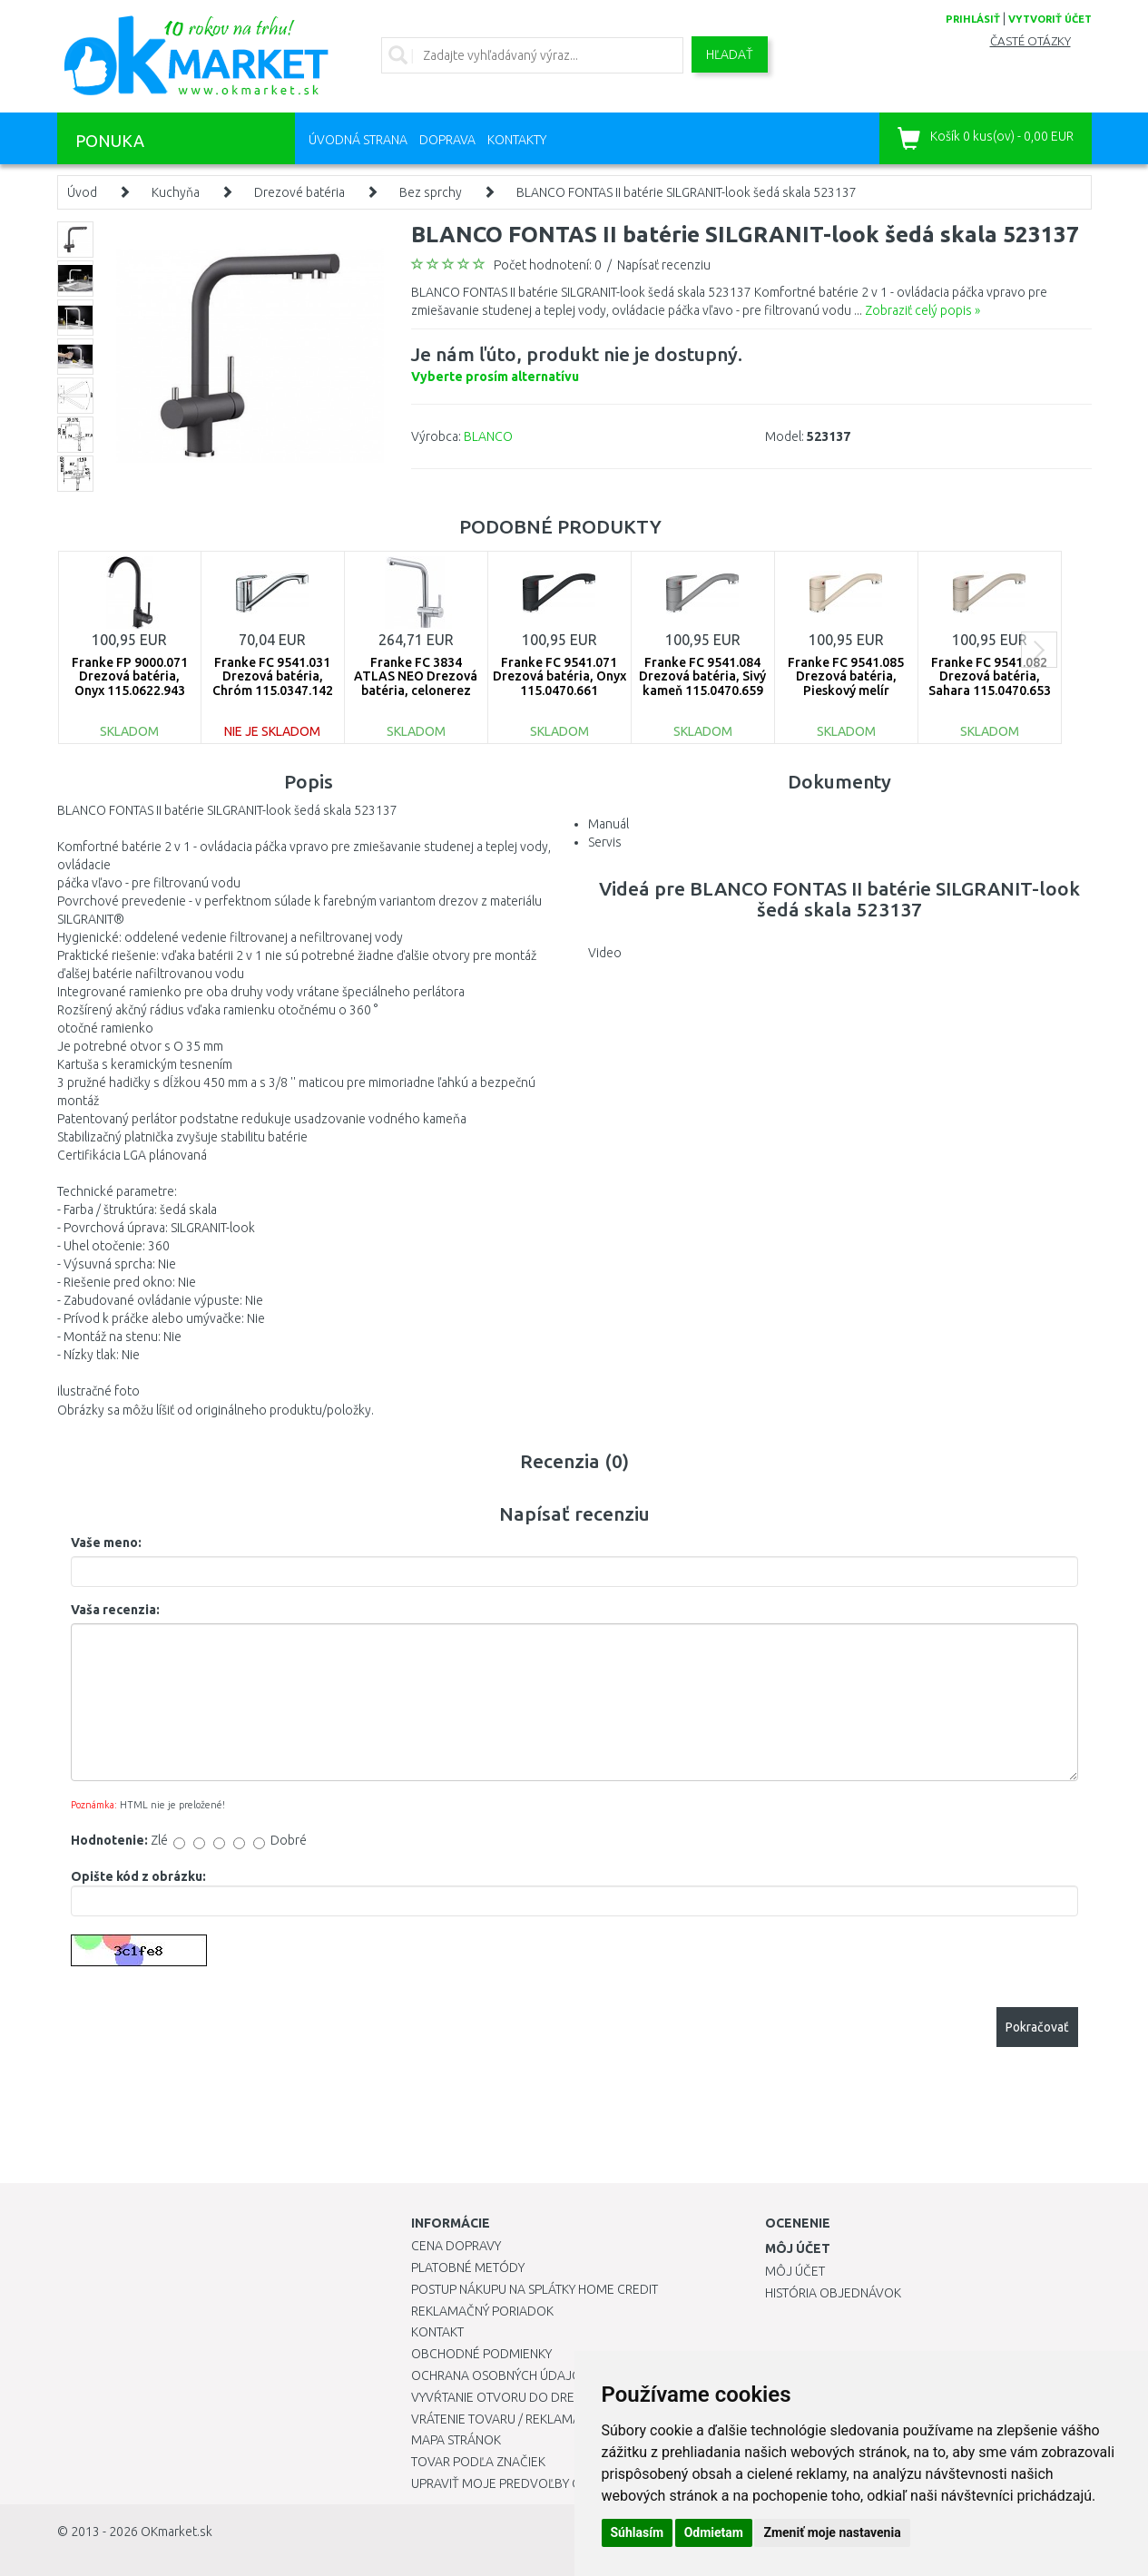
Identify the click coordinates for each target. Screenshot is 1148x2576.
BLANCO (488, 436)
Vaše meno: (106, 1542)
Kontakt (437, 2332)
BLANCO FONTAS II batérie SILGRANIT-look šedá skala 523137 (686, 192)
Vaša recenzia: (115, 1609)
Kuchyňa (176, 192)
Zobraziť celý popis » (922, 310)
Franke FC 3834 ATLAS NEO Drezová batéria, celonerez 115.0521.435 (415, 683)
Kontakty (516, 139)
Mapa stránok (456, 2440)
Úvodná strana (358, 139)
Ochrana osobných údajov (500, 2375)
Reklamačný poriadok (482, 2311)
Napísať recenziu (664, 265)
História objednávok (833, 2293)
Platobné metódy (468, 2267)
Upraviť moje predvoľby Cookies (517, 2483)
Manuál (608, 824)
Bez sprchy (430, 192)
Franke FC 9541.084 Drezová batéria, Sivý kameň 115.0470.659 (702, 676)
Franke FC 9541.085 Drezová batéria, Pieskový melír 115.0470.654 (846, 683)
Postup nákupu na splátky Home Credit (534, 2289)
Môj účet (795, 2271)
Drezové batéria (299, 192)
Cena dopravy (456, 2245)
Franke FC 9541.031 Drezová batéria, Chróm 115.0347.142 (272, 676)
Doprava (447, 139)
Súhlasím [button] (637, 2532)
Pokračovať (1037, 2027)
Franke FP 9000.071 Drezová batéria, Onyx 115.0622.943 (130, 676)
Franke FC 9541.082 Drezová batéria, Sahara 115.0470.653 (989, 676)
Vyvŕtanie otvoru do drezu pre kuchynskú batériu (573, 2397)
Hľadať (729, 54)
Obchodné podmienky (481, 2353)
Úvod (82, 192)
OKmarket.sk (176, 2531)
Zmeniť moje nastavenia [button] (831, 2532)
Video (605, 952)
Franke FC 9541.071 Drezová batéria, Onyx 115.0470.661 (559, 676)
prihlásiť (973, 19)
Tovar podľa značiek (478, 2461)
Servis (605, 842)
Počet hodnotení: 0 (548, 265)
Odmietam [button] (713, 2532)
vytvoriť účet (1050, 19)
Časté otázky (1030, 41)
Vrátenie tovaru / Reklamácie (505, 2419)
